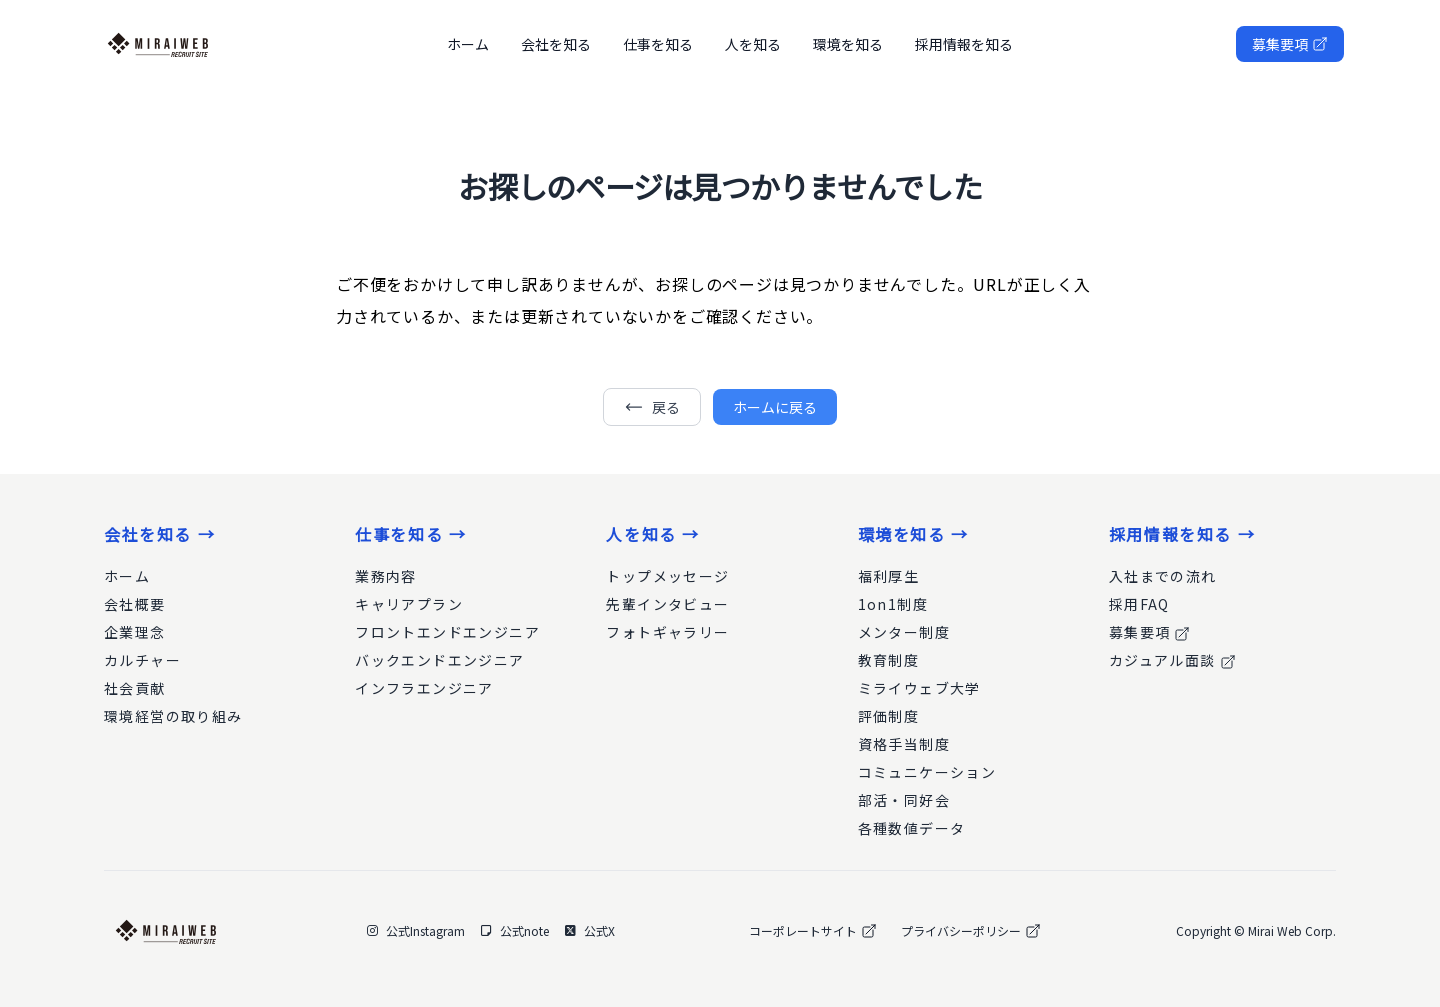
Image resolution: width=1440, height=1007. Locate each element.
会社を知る (556, 44)
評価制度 (889, 716)
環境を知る (848, 44)
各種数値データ (912, 828)
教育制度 (889, 660)
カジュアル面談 (1172, 660)
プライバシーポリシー (971, 931)
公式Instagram (416, 931)
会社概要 (135, 604)
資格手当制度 (904, 744)
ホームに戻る (775, 407)
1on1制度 (893, 604)
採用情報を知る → (1182, 534)
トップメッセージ (667, 576)
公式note (515, 931)
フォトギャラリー (667, 632)
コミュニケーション (927, 772)
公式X (590, 931)
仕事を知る (658, 44)
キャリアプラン (409, 604)
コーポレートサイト (813, 931)
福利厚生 (889, 576)
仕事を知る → (410, 534)
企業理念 (135, 632)
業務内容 (386, 576)
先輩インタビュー (667, 604)
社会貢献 (135, 688)
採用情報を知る (964, 44)
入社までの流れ (1163, 576)
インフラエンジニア (424, 688)
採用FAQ (1139, 604)
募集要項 (1290, 44)
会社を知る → (159, 534)
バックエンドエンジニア (439, 660)
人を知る (753, 44)
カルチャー (142, 660)
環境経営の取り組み (173, 716)
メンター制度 (904, 632)
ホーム (468, 44)
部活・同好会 (904, 800)
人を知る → (653, 534)
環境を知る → (913, 534)
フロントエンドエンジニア (447, 632)
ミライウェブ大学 (919, 688)
